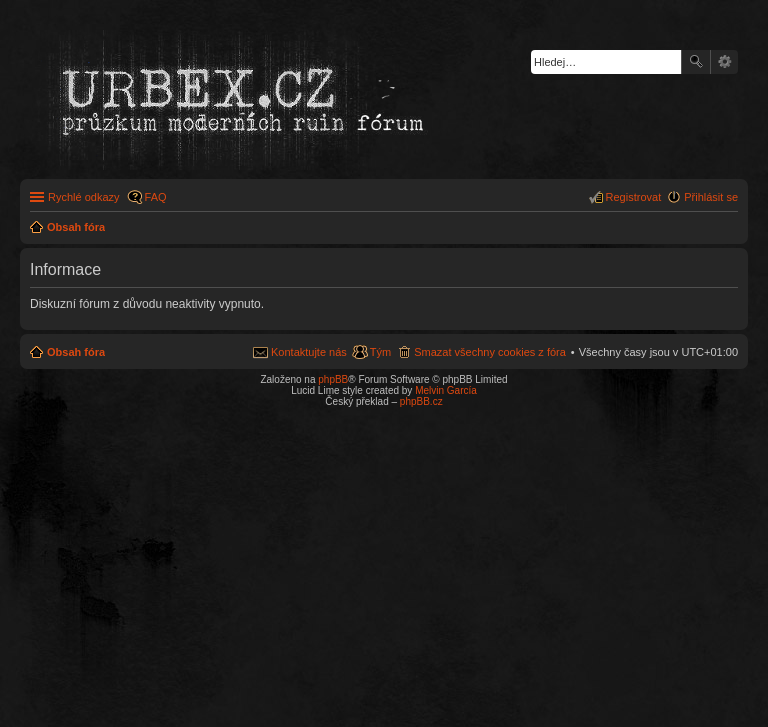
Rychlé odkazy (84, 197)
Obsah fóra (76, 352)
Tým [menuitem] (380, 352)
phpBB (333, 379)
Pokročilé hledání (724, 62)
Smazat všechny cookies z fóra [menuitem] (490, 352)
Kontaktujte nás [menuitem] (309, 352)
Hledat (696, 62)
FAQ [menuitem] (156, 197)
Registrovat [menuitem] (634, 197)
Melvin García (446, 390)
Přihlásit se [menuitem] (711, 197)
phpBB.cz (421, 401)
